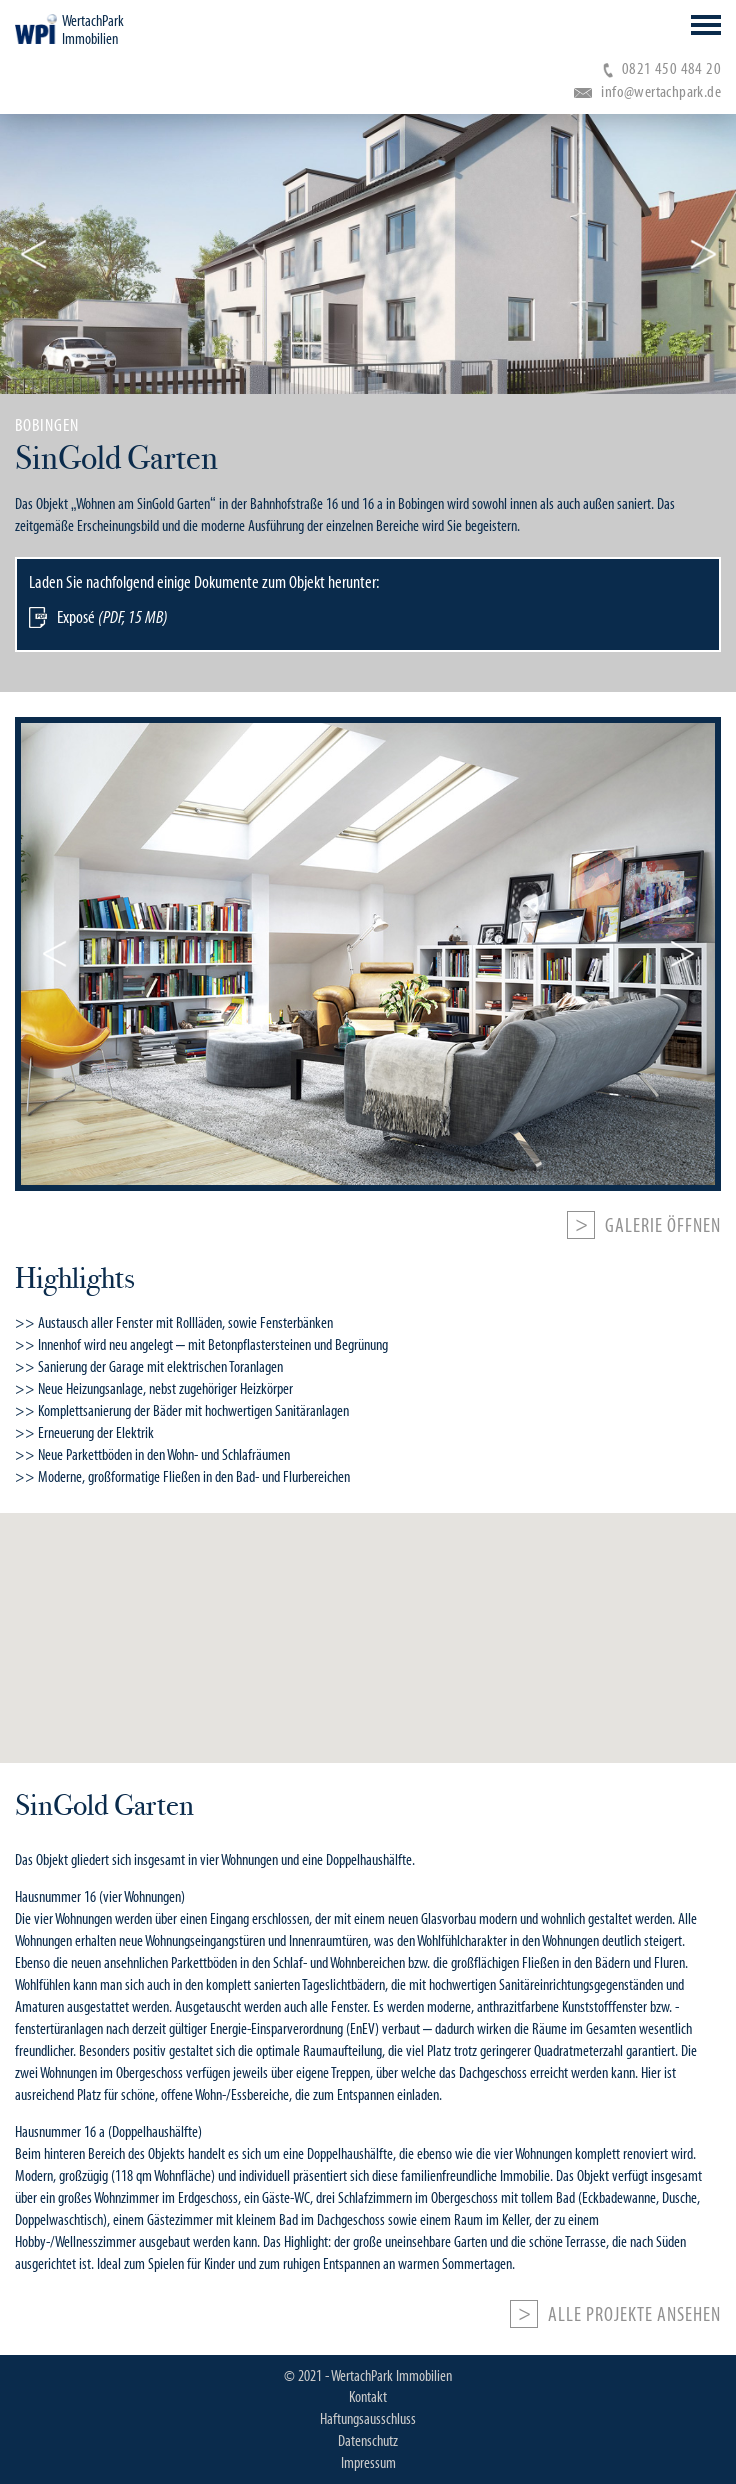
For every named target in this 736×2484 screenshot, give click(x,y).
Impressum (368, 2463)
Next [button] (703, 254)
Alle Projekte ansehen (634, 2315)
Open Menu (706, 25)
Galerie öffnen (663, 1226)
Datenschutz (368, 2441)
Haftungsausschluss (368, 2419)
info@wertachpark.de (647, 91)
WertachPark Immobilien (93, 30)
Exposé (112, 617)
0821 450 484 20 (662, 68)
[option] (368, 543)
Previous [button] (33, 254)
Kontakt (368, 2397)
